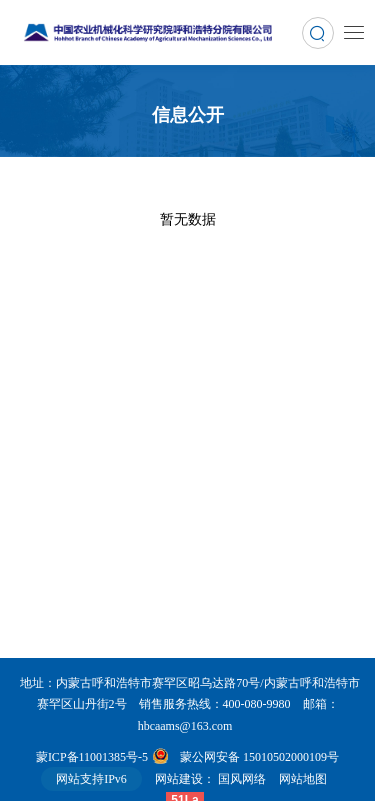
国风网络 (242, 779)
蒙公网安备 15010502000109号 (259, 757)
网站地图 (309, 779)
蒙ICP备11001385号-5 (92, 757)
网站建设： (185, 779)
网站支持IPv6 (91, 779)
